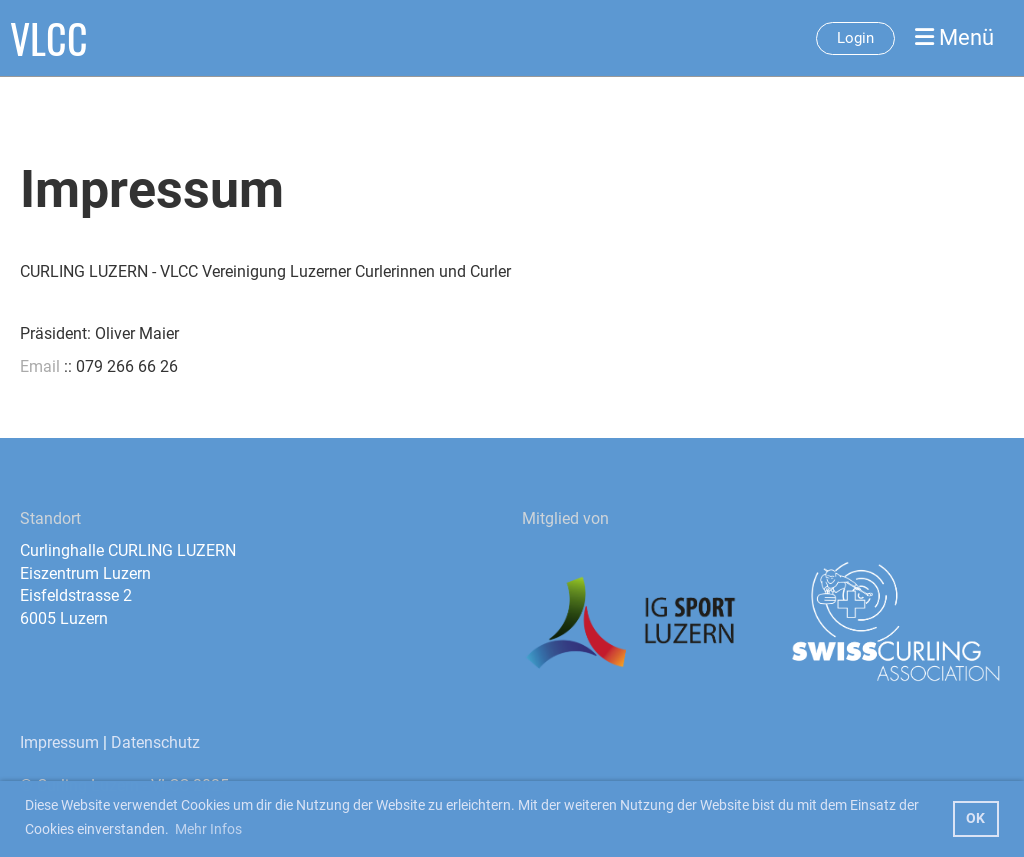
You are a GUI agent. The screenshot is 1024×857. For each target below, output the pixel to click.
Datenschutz (155, 742)
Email (40, 366)
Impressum (59, 742)
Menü (954, 37)
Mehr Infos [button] (208, 829)
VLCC (49, 38)
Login (855, 38)
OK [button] (975, 818)
